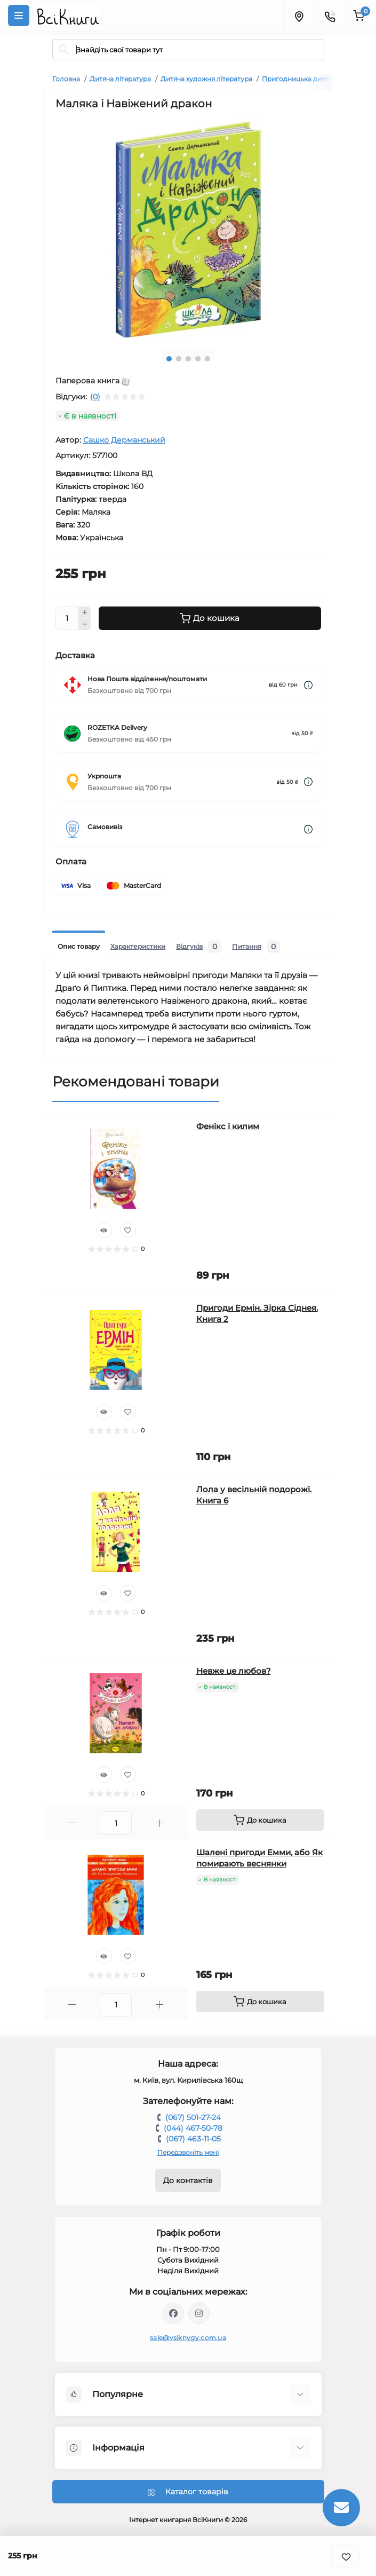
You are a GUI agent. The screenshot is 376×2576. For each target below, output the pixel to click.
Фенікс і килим (227, 1126)
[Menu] (18, 15)
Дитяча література (120, 79)
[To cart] (260, 1820)
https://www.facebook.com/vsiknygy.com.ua (173, 2313)
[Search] (64, 49)
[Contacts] (329, 15)
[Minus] (85, 625)
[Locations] (298, 15)
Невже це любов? (233, 1671)
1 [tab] (169, 358)
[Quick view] (104, 1230)
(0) (95, 396)
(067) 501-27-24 (193, 2117)
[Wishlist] (128, 1230)
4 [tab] (198, 358)
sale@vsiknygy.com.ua (188, 2338)
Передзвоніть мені (188, 2152)
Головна (66, 79)
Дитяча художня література (206, 79)
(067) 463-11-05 (193, 2139)
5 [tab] (207, 358)
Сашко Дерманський (124, 440)
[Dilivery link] (308, 685)
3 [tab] (188, 358)
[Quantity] (67, 618)
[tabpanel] (188, 229)
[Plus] (85, 612)
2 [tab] (178, 358)
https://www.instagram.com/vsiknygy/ (199, 2313)
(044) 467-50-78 (193, 2128)
